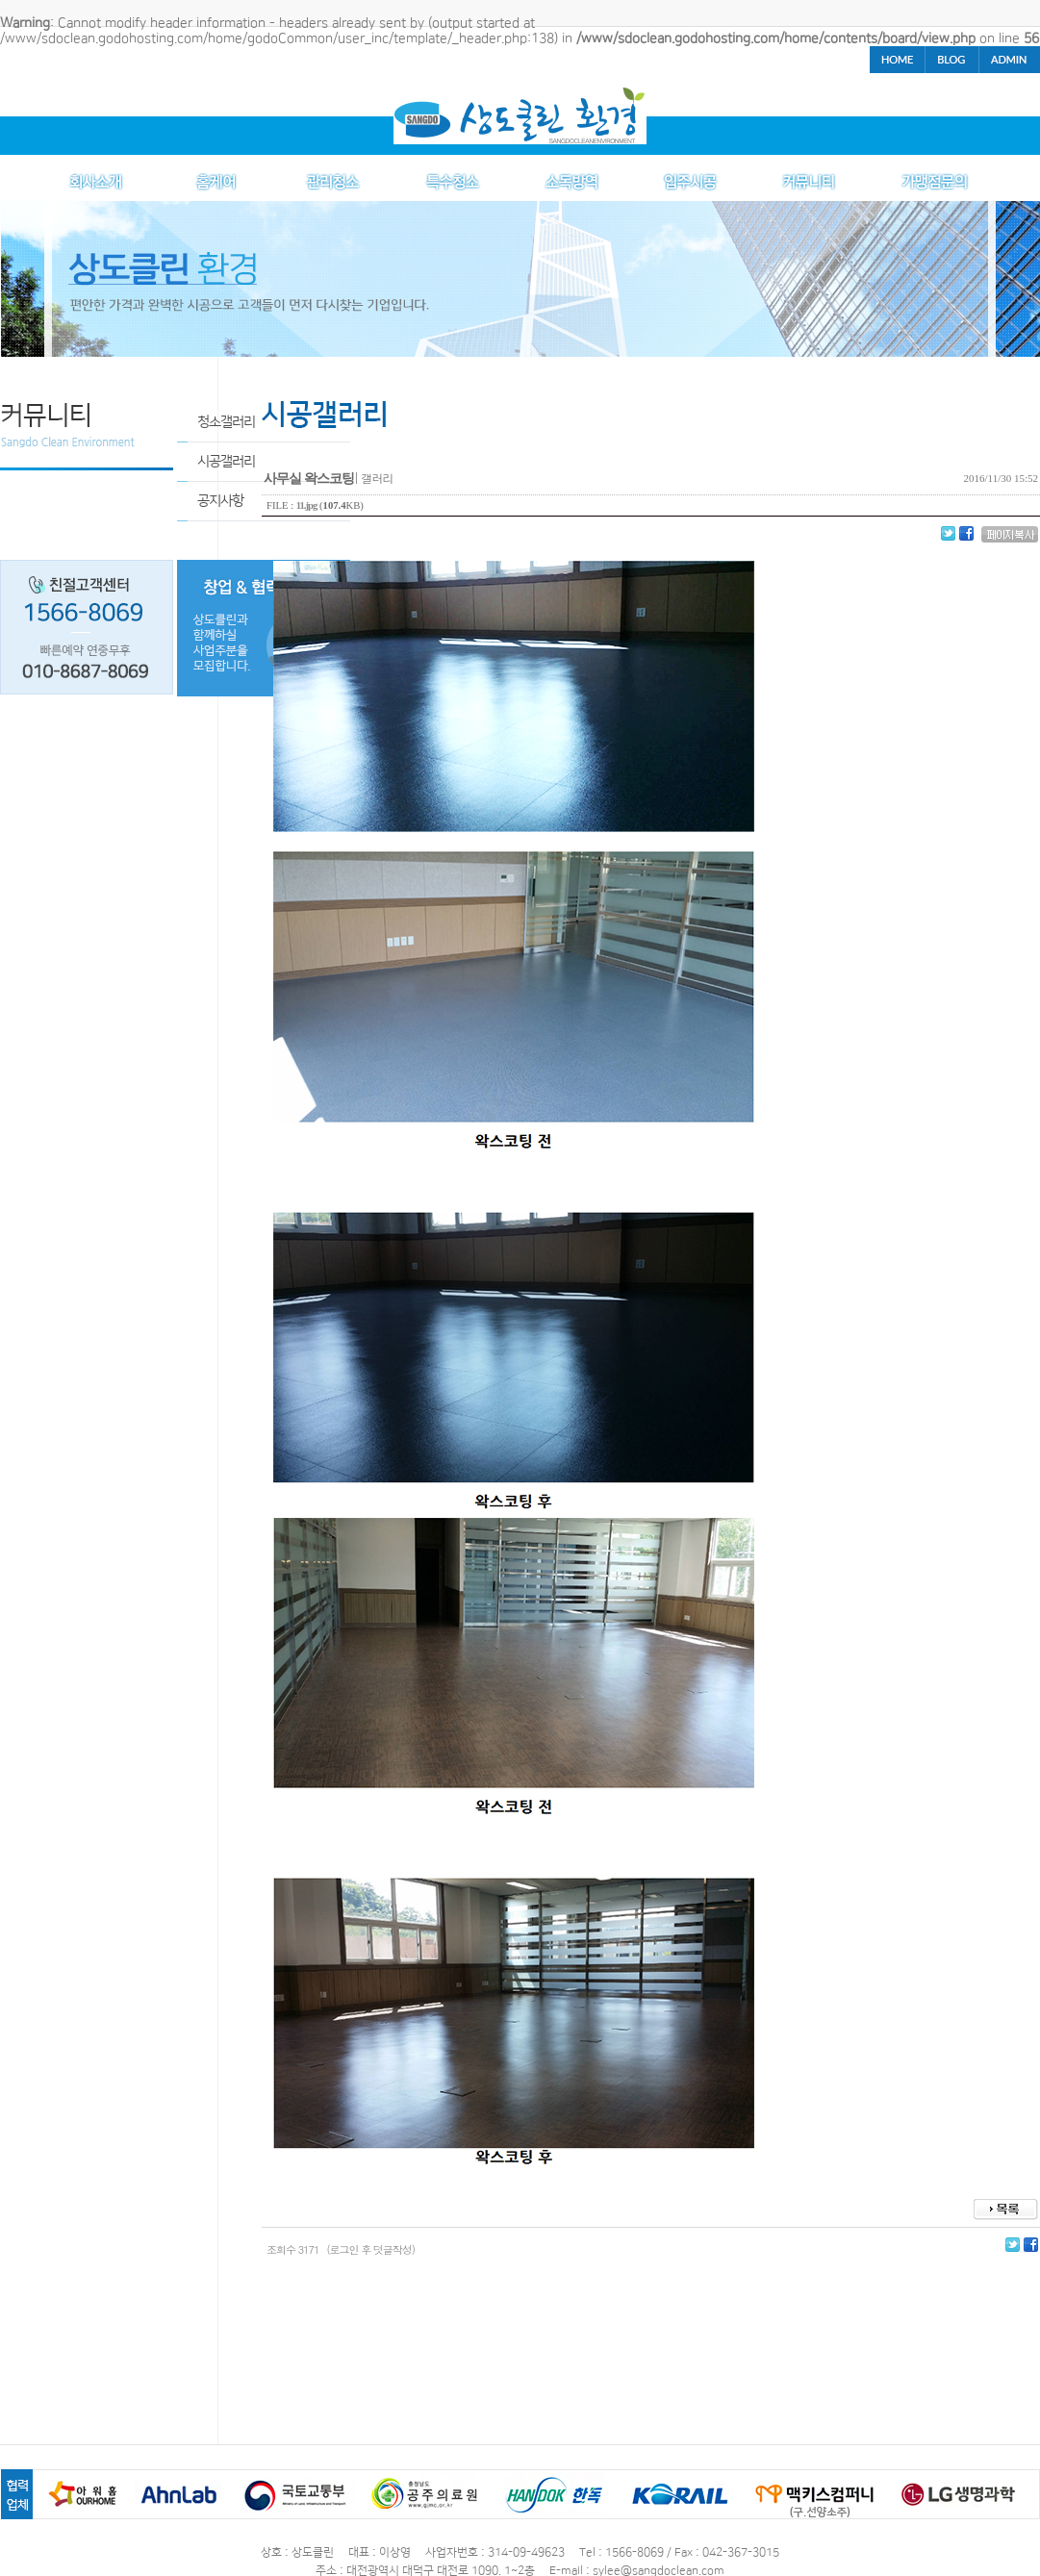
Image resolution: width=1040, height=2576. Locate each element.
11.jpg (306, 505)
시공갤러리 (226, 461)
